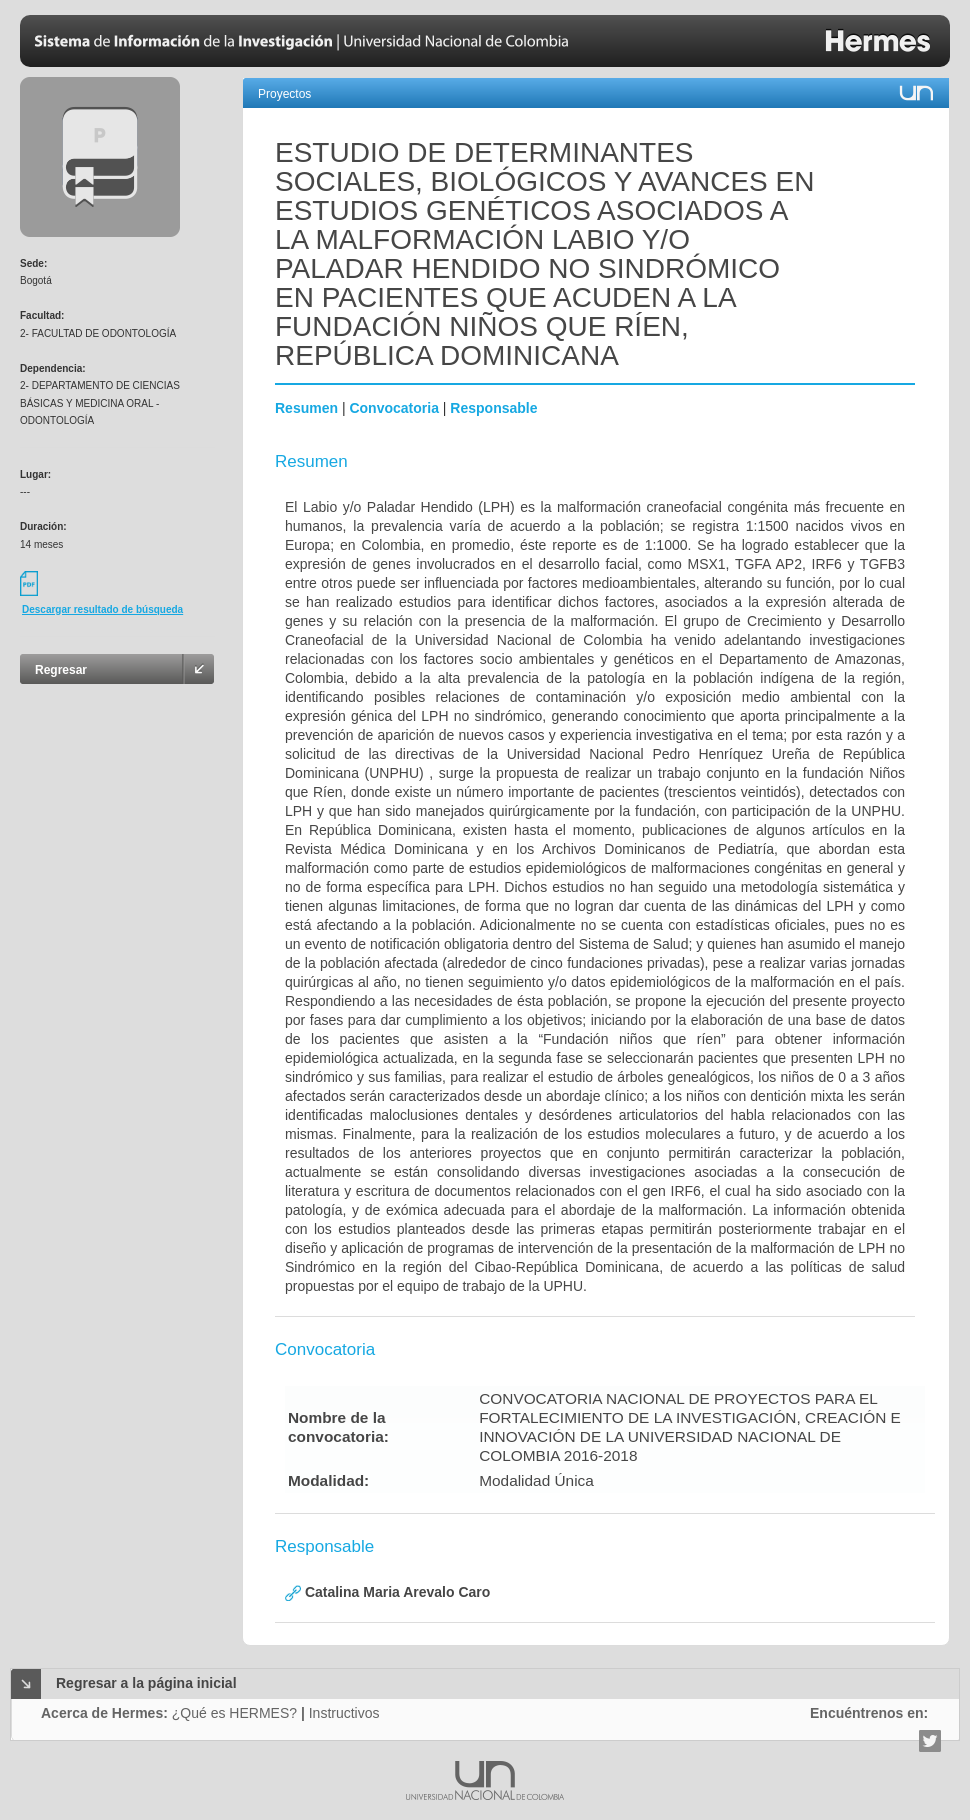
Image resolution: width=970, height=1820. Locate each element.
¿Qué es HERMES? (234, 1713)
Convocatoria (393, 408)
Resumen (306, 408)
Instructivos (344, 1713)
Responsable (493, 408)
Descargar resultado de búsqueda (102, 609)
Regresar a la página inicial (146, 1683)
